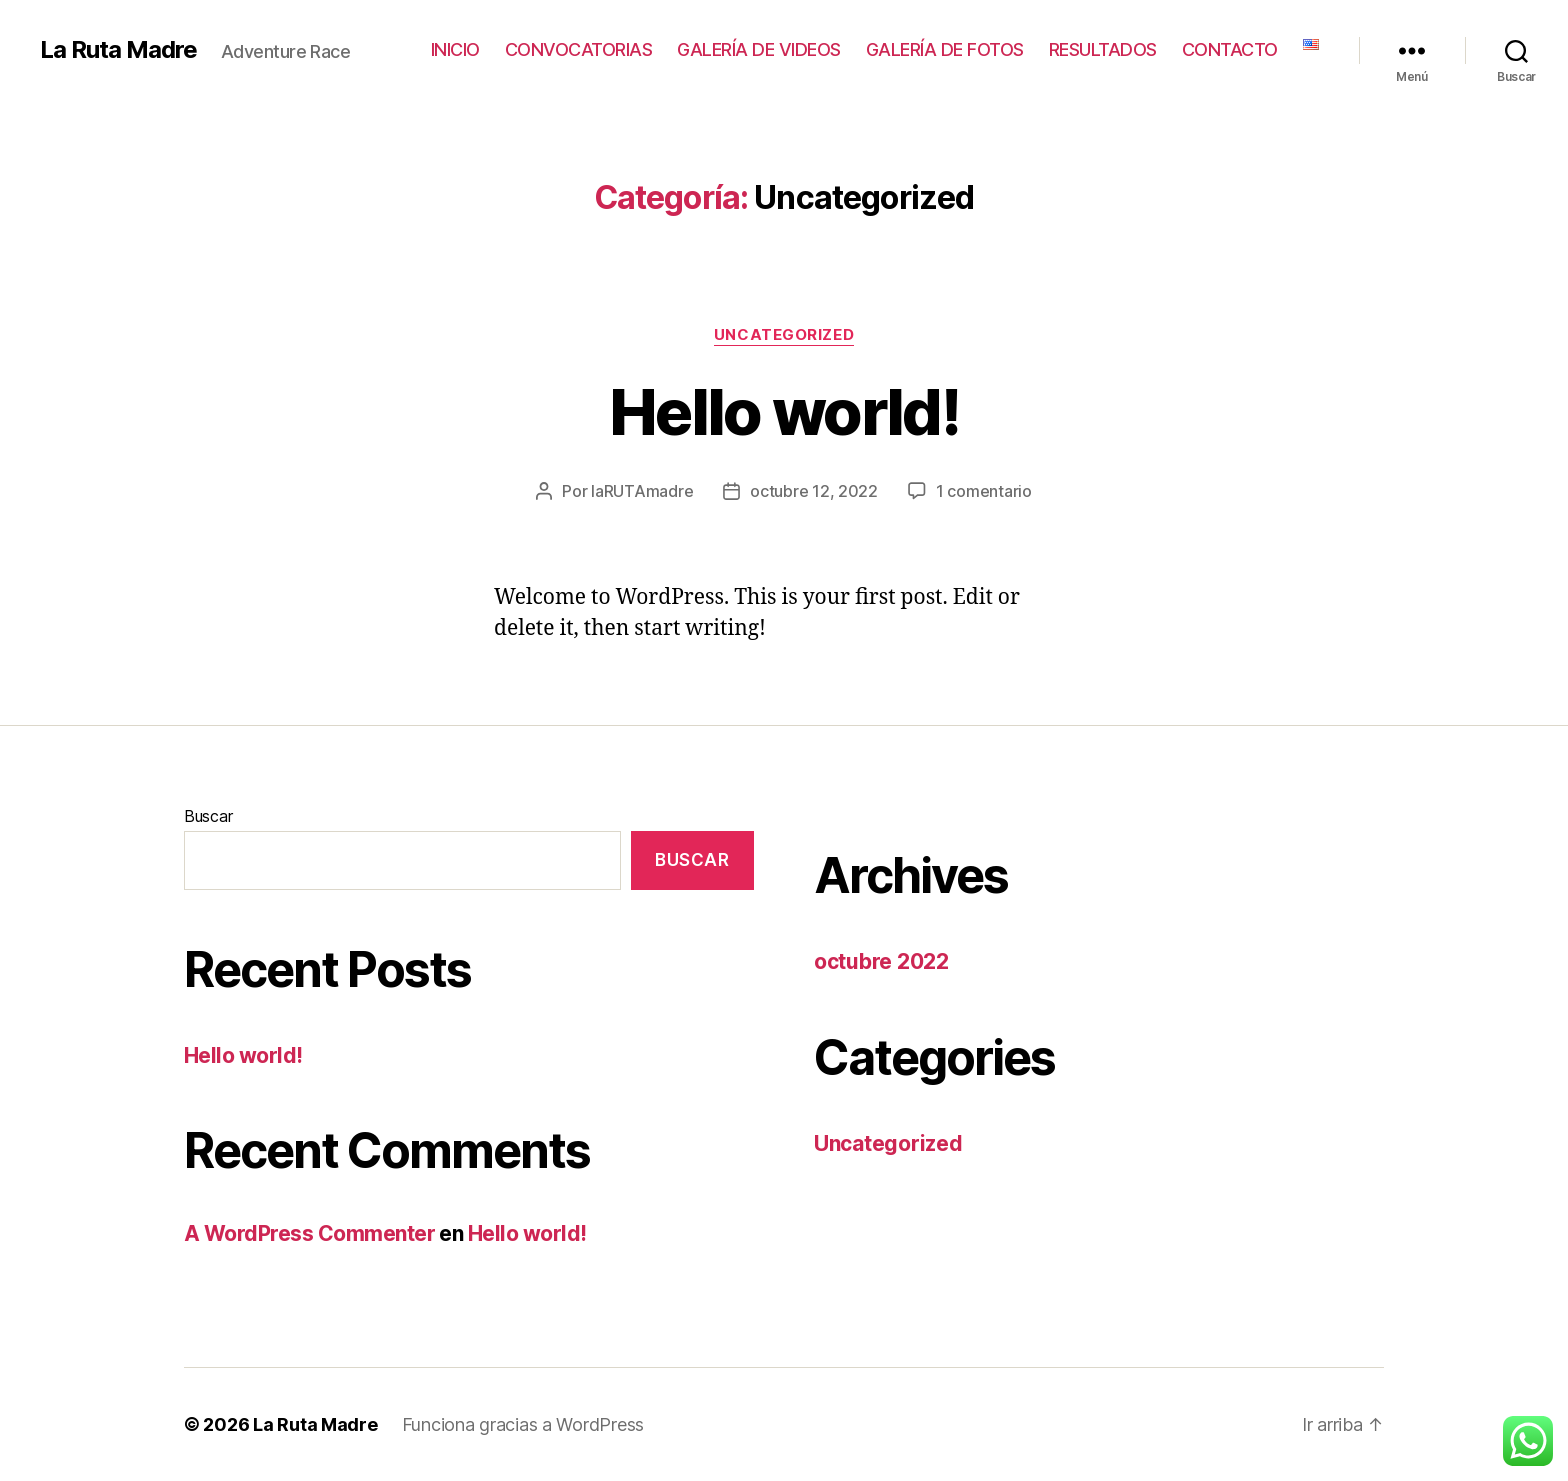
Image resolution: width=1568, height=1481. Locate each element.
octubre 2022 (881, 961)
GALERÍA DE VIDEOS (759, 49)
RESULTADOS (1103, 49)
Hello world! (784, 411)
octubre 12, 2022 (814, 491)
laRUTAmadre (642, 491)
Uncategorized (784, 335)
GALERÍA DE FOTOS (945, 49)
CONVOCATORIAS (579, 49)
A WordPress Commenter (309, 1233)
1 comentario (984, 491)
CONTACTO (1230, 49)
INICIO (455, 49)
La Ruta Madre (118, 50)
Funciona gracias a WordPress (523, 1424)
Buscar (208, 816)
